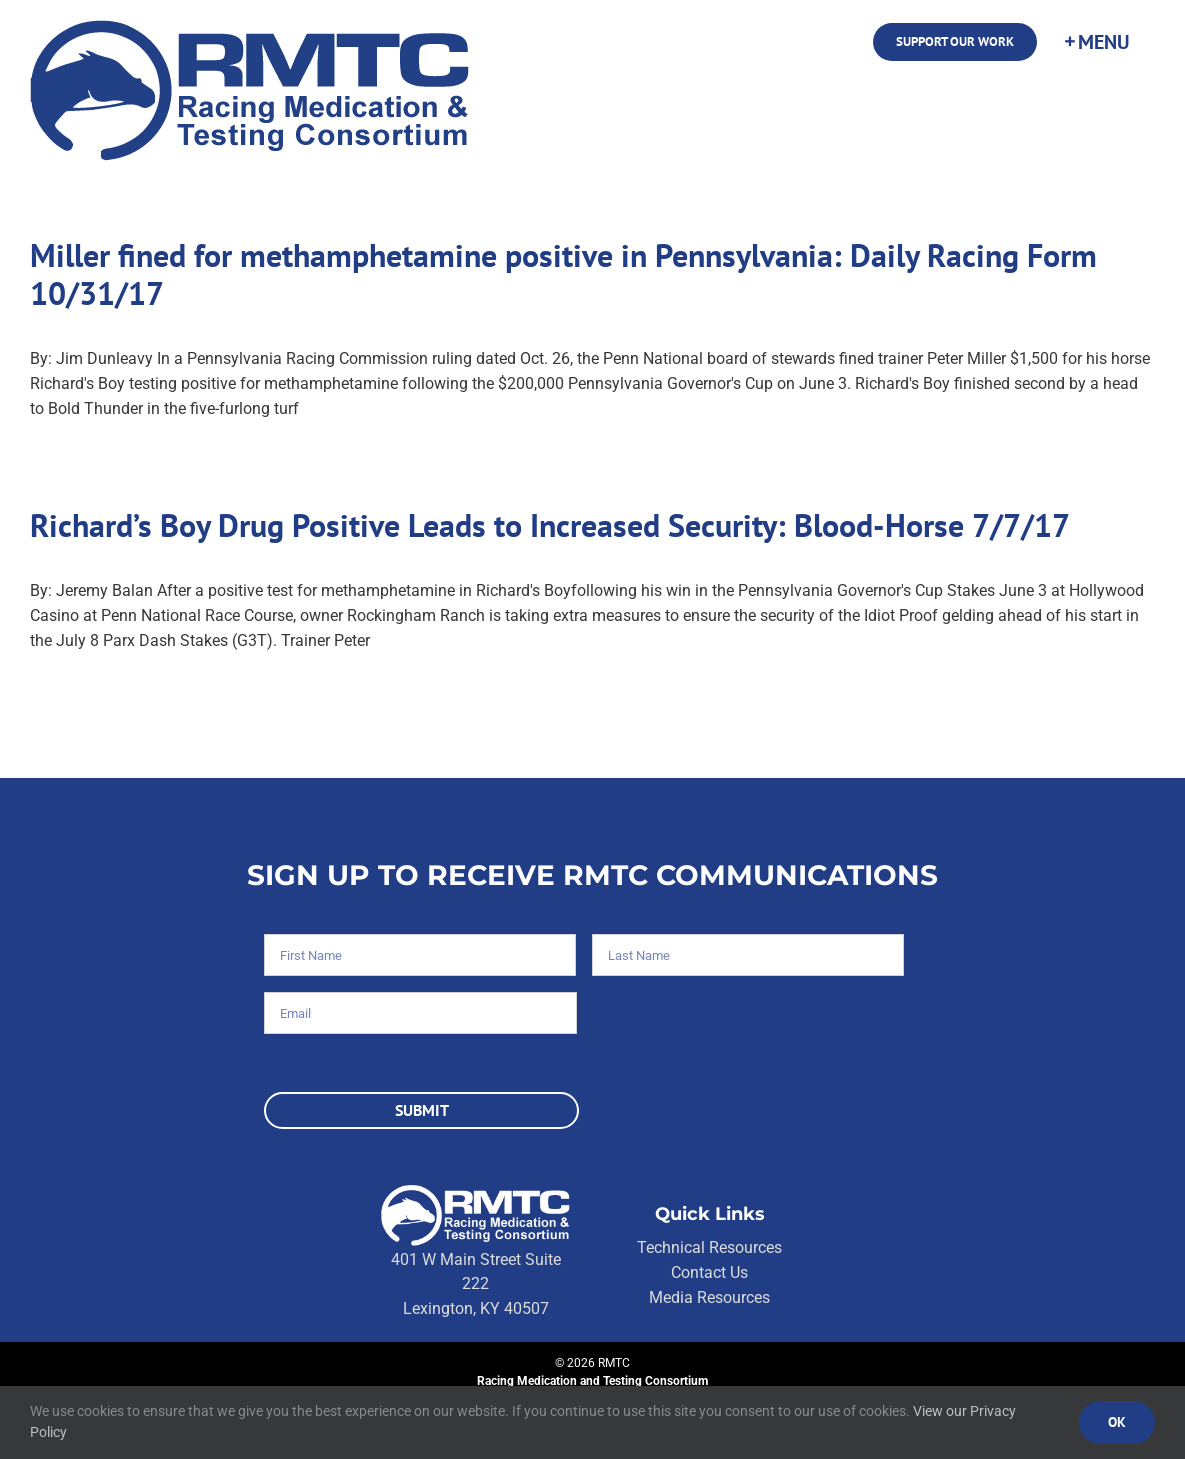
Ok (1117, 1422)
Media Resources (709, 1297)
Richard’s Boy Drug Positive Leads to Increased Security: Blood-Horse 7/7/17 (550, 525)
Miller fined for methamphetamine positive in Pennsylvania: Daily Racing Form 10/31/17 (563, 274)
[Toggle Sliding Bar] (1096, 42)
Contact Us (709, 1272)
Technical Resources (709, 1247)
